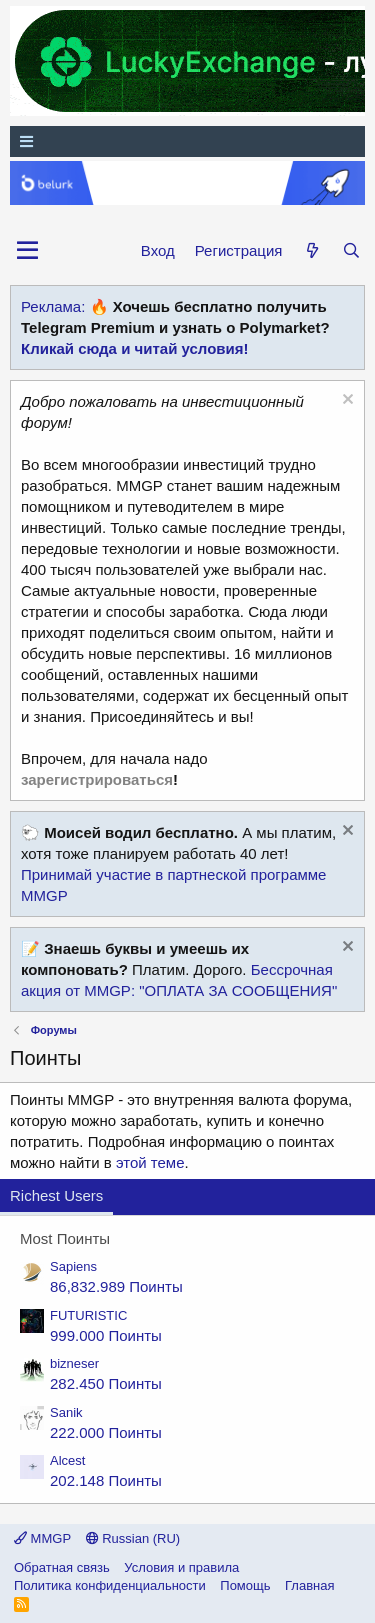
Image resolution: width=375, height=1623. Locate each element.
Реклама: (53, 306)
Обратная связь (62, 1567)
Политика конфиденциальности (110, 1585)
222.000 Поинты (106, 1432)
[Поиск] (351, 250)
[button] (27, 251)
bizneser (74, 1363)
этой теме (150, 1162)
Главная (309, 1585)
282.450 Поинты (106, 1383)
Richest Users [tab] (56, 1195)
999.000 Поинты (106, 1335)
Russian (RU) (133, 1538)
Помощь (245, 1585)
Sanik (66, 1412)
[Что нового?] (311, 250)
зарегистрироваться (97, 779)
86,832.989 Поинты (116, 1286)
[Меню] (187, 141)
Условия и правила (181, 1567)
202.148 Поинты (106, 1480)
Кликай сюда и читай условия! (135, 348)
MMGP (42, 1538)
